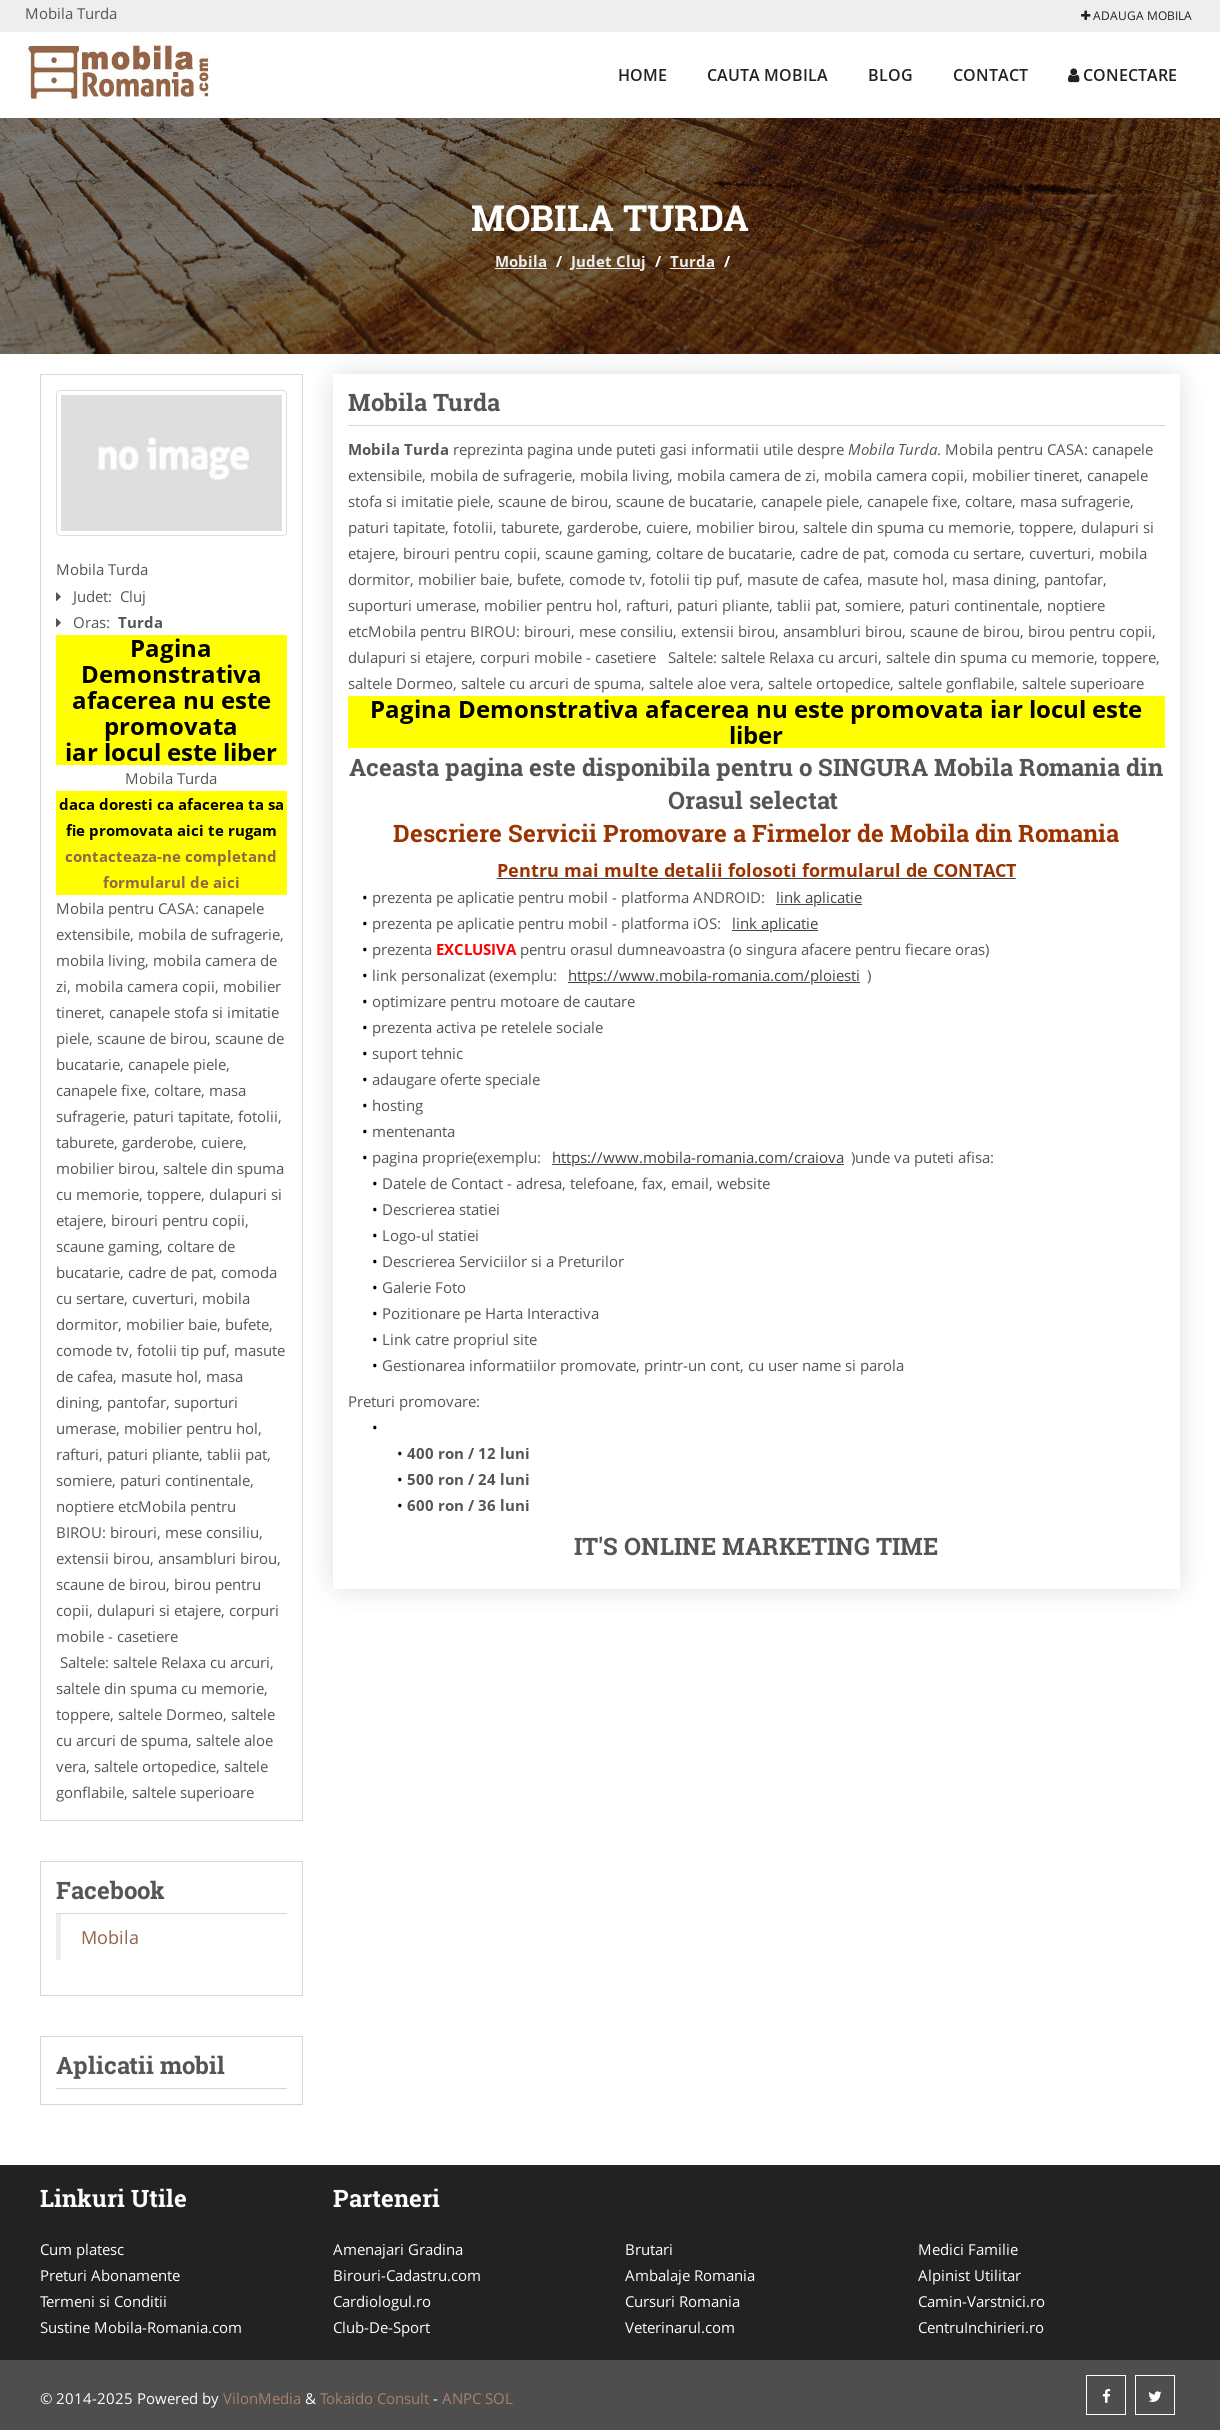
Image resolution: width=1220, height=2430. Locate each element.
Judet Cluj (608, 261)
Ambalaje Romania (690, 2275)
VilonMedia (262, 2398)
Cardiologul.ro (382, 2301)
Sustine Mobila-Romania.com (141, 2327)
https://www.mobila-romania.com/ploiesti (714, 975)
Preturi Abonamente (110, 2275)
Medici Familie (968, 2249)
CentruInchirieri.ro (981, 2327)
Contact (990, 75)
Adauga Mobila (1136, 15)
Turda (692, 261)
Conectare (1122, 75)
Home (642, 75)
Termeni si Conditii (103, 2301)
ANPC (461, 2398)
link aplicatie (819, 897)
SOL (499, 2398)
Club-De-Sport (381, 2327)
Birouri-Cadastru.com (407, 2275)
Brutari (649, 2249)
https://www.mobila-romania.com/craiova (698, 1157)
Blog (890, 75)
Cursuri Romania (682, 2301)
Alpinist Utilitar (969, 2275)
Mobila (521, 261)
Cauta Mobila (767, 75)
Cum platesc (82, 2249)
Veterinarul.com (680, 2327)
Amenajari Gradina (398, 2249)
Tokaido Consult (374, 2398)
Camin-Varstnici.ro (981, 2301)
